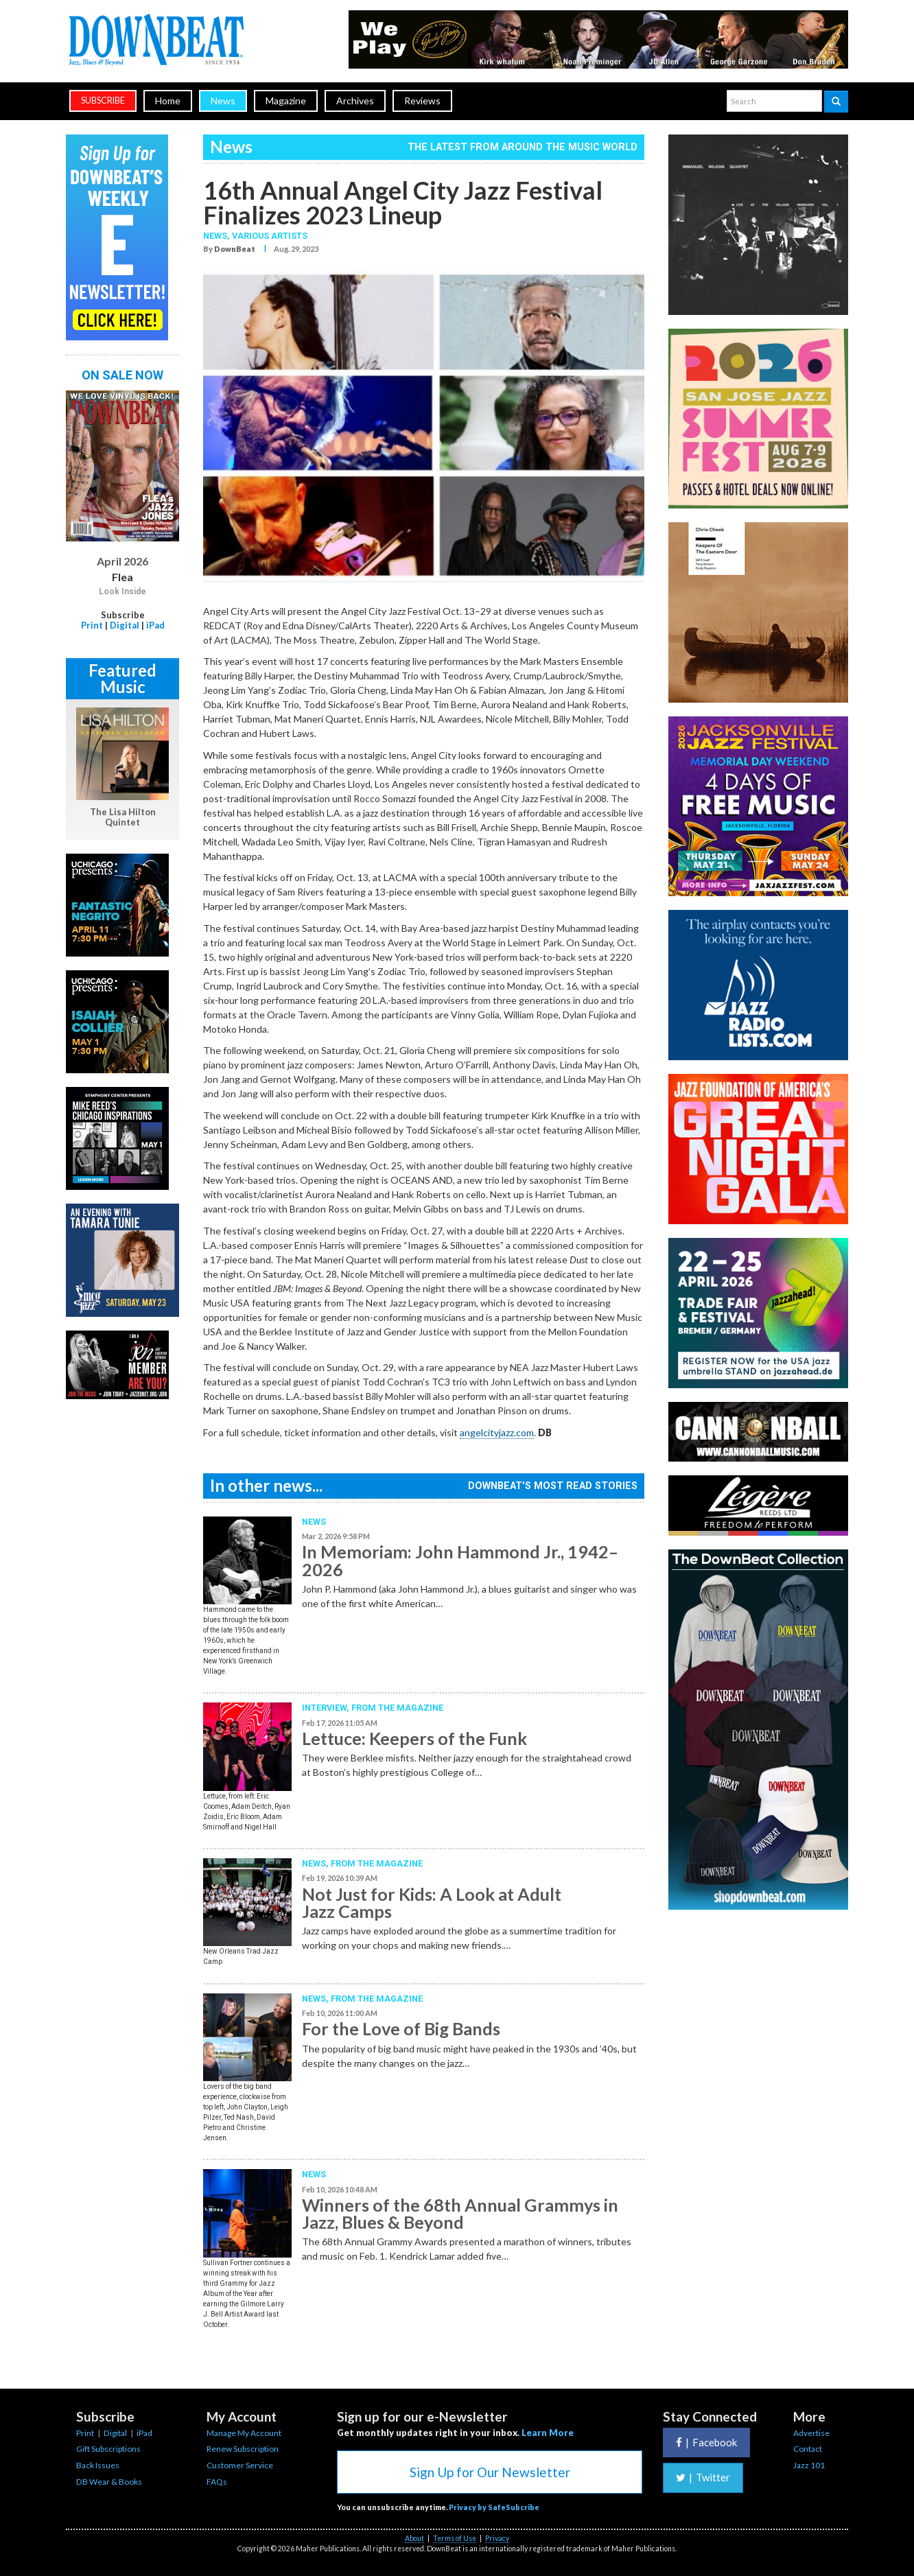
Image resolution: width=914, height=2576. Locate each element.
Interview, (326, 1707)
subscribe (103, 100)
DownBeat (234, 248)
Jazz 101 (809, 2465)
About (414, 2538)
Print (92, 625)
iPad (155, 625)
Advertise (811, 2433)
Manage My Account (244, 2433)
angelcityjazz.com (497, 1432)
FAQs (217, 2482)
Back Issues (97, 2465)
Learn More (548, 2432)
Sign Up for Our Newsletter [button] (490, 2472)
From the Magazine (397, 1707)
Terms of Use (454, 2538)
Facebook (706, 2442)
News (223, 100)
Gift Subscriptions (108, 2449)
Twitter (703, 2477)
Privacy (497, 2538)
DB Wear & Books (109, 2482)
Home (167, 100)
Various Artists (269, 236)
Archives (355, 100)
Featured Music (122, 678)
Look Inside (122, 591)
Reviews (422, 100)
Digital (124, 625)
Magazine (286, 100)
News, (217, 236)
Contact (807, 2449)
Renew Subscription (243, 2449)
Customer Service (240, 2465)
